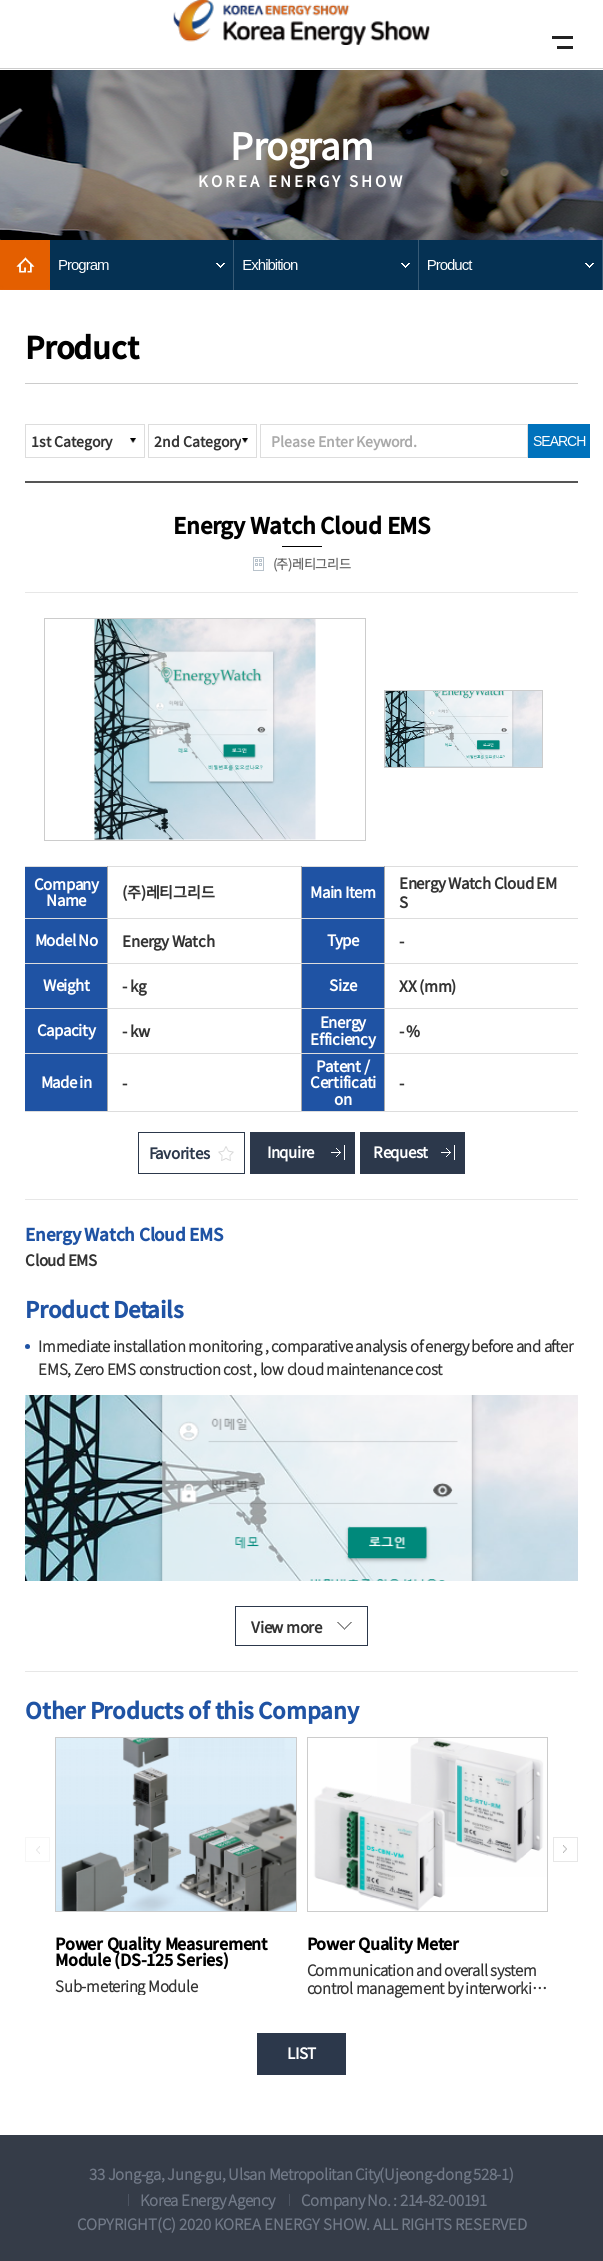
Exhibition (269, 264)
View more (286, 1626)
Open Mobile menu (558, 42)
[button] (565, 1849)
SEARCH (559, 441)
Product (449, 264)
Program (83, 264)
